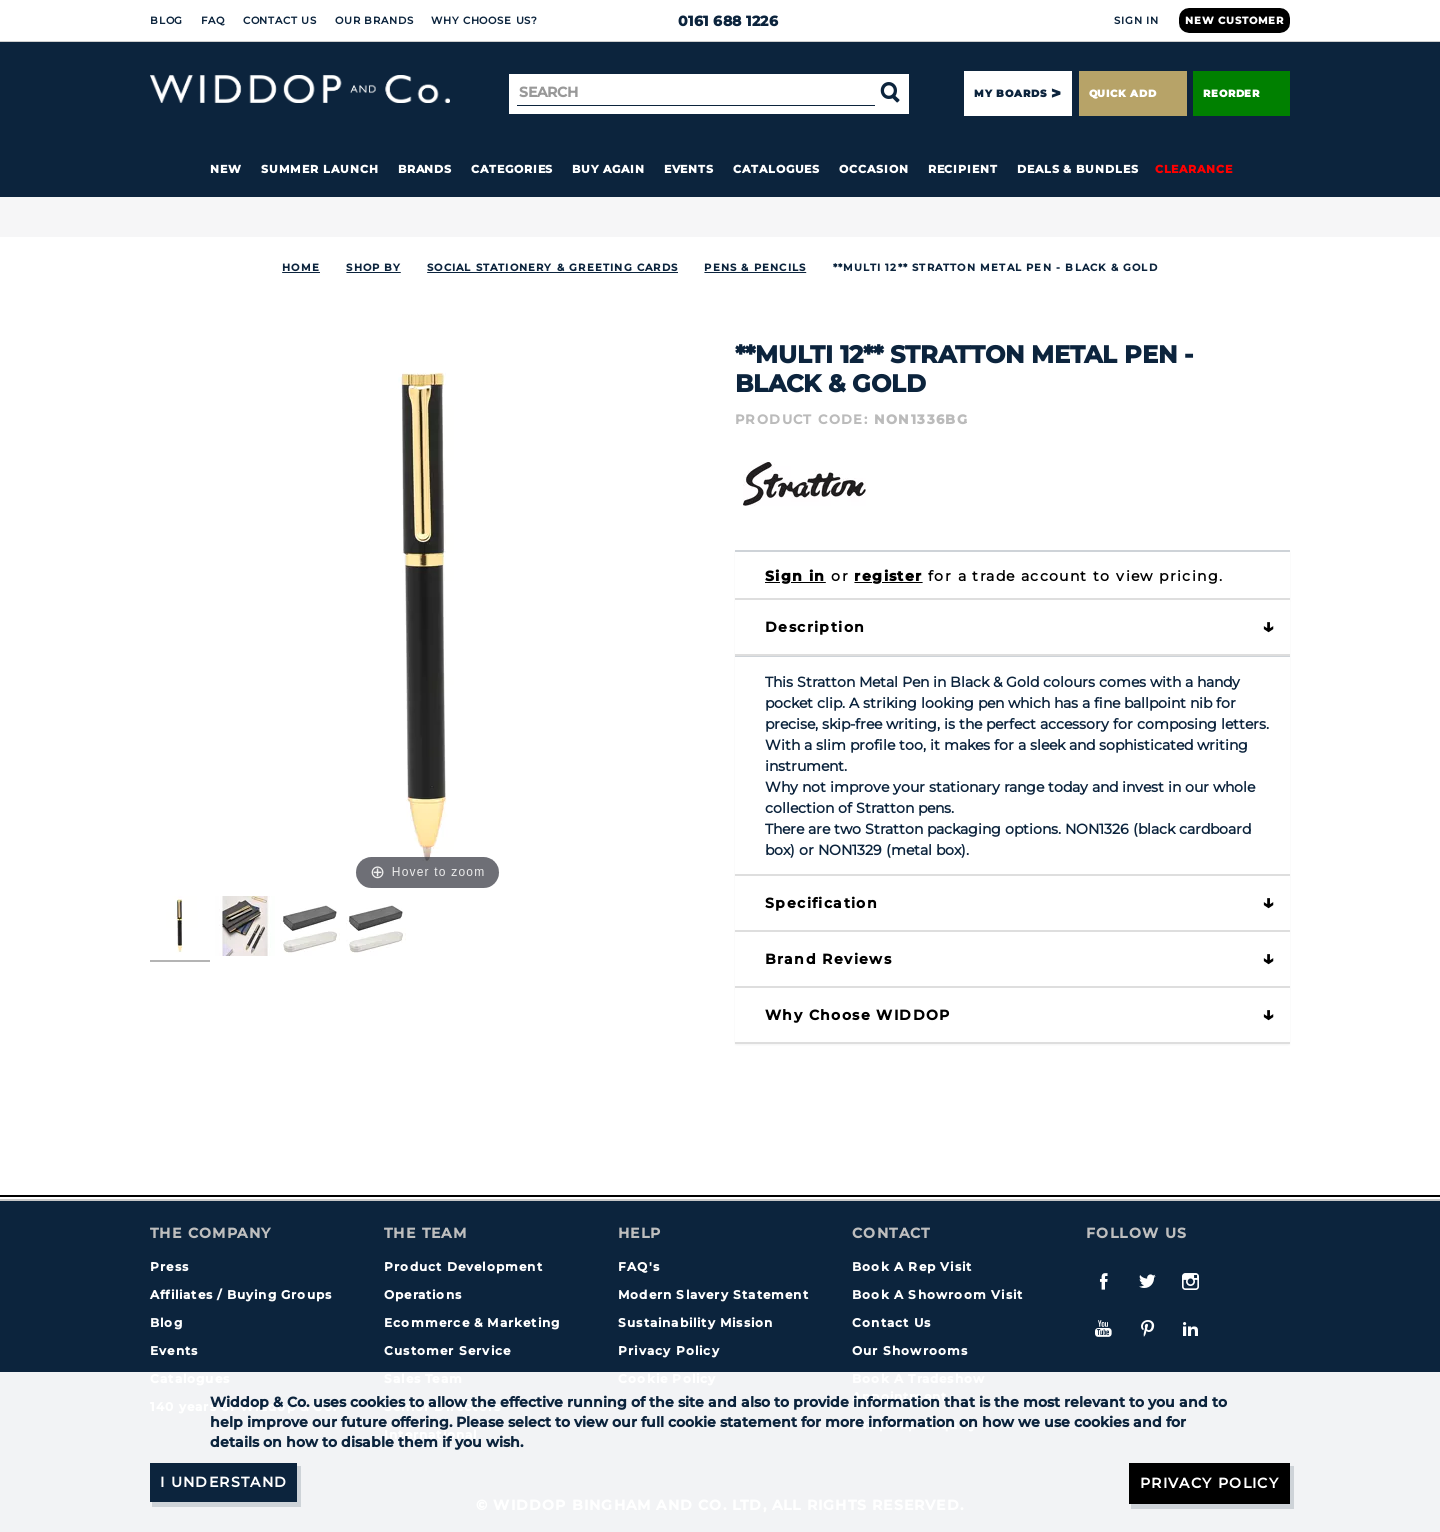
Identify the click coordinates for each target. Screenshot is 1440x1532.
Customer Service (447, 1350)
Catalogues (776, 169)
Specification (821, 903)
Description (815, 627)
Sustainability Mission (695, 1322)
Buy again (608, 169)
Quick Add (1133, 93)
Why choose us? (484, 20)
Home (301, 267)
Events (689, 169)
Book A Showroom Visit (937, 1294)
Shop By (373, 267)
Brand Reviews (828, 959)
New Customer (1234, 20)
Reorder (1241, 93)
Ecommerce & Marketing (472, 1322)
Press (169, 1266)
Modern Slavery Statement (713, 1294)
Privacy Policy (669, 1350)
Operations (423, 1294)
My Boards (1010, 93)
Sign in (795, 576)
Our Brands (374, 20)
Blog (166, 20)
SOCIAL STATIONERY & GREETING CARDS (552, 267)
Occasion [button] (873, 169)
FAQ (213, 20)
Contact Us (280, 20)
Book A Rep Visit (912, 1266)
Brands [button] (425, 169)
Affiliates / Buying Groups (241, 1294)
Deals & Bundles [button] (1078, 169)
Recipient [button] (963, 169)
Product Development (463, 1266)
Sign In (1136, 20)
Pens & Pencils (755, 267)
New (226, 169)
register (888, 576)
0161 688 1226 (720, 21)
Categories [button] (512, 169)
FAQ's (639, 1266)
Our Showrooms (910, 1350)
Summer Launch (320, 169)
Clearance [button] (1194, 169)
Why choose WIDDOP (858, 1015)
